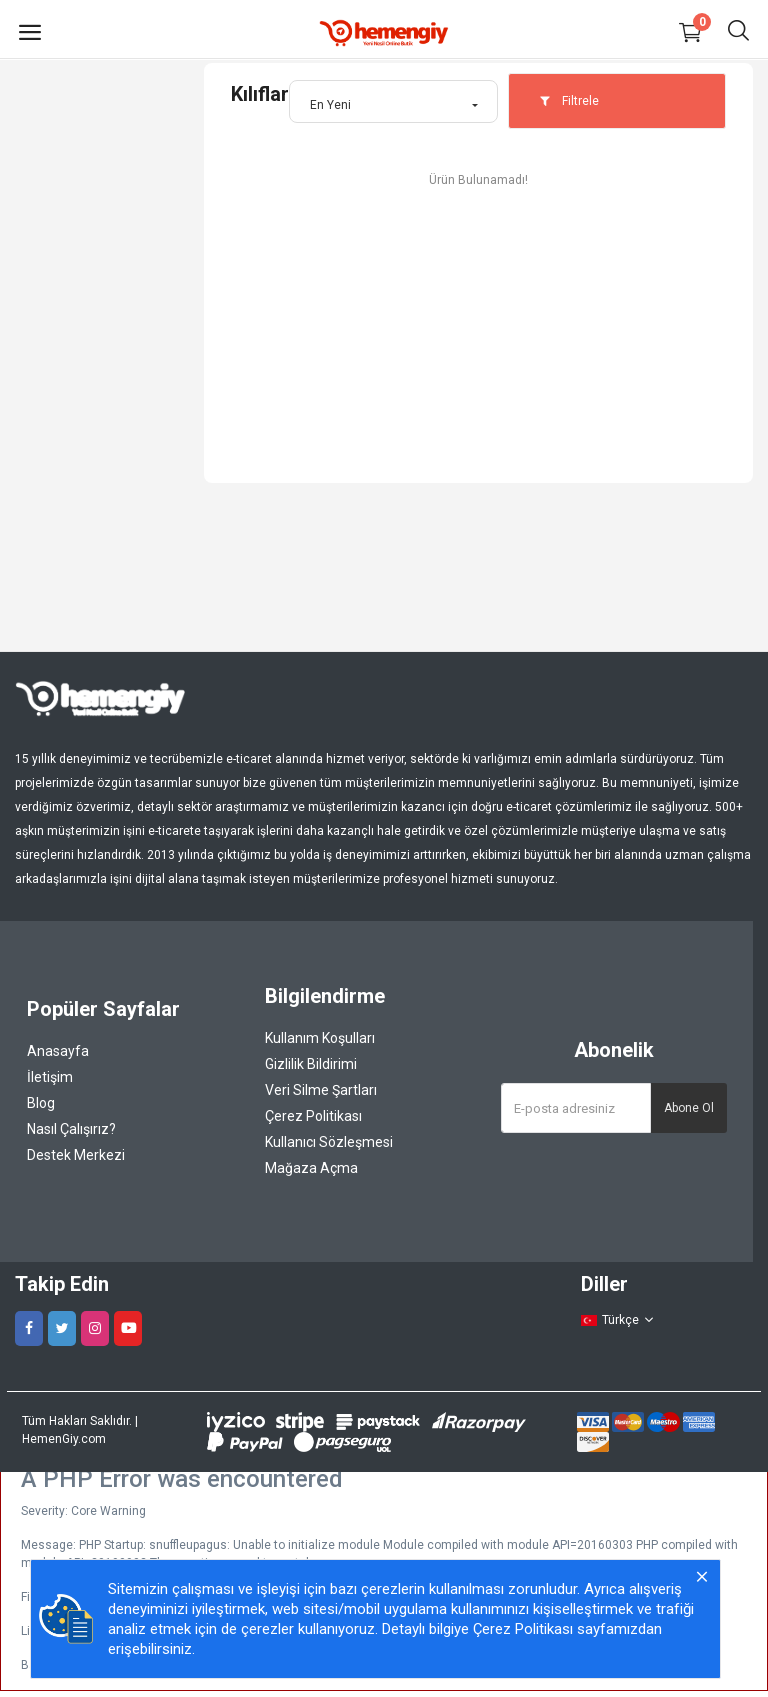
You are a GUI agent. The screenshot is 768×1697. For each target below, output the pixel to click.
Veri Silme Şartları (321, 1090)
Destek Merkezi (76, 1155)
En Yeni (330, 105)
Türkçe (618, 1320)
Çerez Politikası (313, 1116)
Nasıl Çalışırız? (71, 1129)
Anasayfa (58, 1051)
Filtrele (569, 101)
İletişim (50, 1077)
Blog (41, 1103)
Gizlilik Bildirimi (311, 1064)
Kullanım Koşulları (320, 1038)
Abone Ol (689, 1108)
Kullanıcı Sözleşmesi (329, 1142)
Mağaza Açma (311, 1168)
